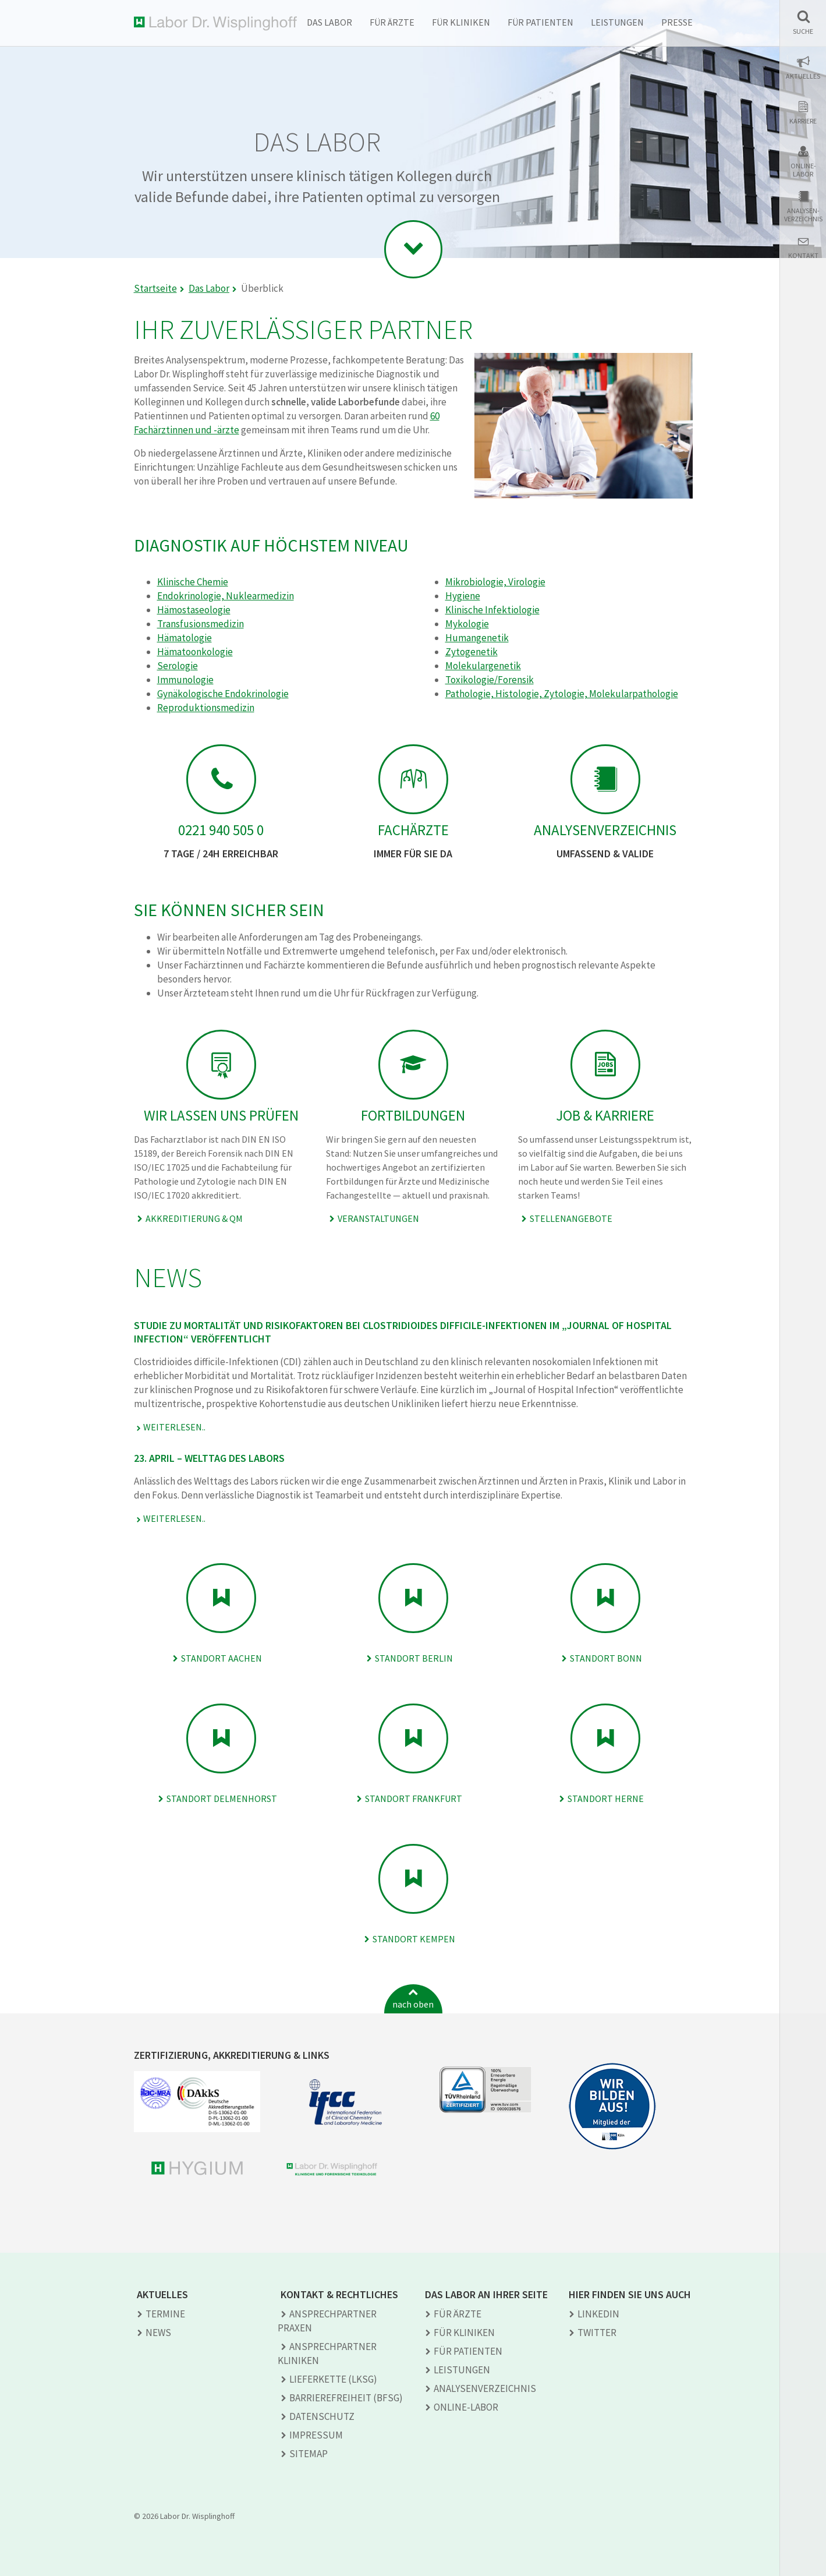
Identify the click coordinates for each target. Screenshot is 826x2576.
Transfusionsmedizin (200, 623)
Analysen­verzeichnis (485, 2388)
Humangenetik (477, 637)
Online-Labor (803, 170)
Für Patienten (540, 22)
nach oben (413, 2004)
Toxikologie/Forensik (489, 679)
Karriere (803, 121)
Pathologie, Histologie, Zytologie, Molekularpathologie (561, 693)
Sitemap (308, 2453)
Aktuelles (803, 76)
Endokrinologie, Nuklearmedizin (225, 595)
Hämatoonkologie (195, 651)
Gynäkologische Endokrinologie (223, 693)
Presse (677, 22)
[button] (803, 22)
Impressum (316, 2435)
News (158, 2332)
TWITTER (596, 2332)
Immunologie (185, 679)
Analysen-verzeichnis (803, 215)
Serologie (177, 665)
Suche (803, 31)
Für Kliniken (461, 22)
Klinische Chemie (192, 581)
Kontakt (803, 256)
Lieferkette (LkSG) (333, 2379)
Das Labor (329, 22)
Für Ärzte (392, 22)
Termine (165, 2314)
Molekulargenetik (483, 665)
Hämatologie (184, 637)
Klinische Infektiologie (492, 609)
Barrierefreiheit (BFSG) (346, 2397)
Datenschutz (321, 2416)
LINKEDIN (598, 2314)
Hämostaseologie (194, 609)
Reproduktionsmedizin (205, 707)
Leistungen (617, 22)
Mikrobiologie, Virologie (495, 581)
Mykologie (467, 623)
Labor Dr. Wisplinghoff (215, 23)
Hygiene (462, 595)
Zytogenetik (471, 651)
